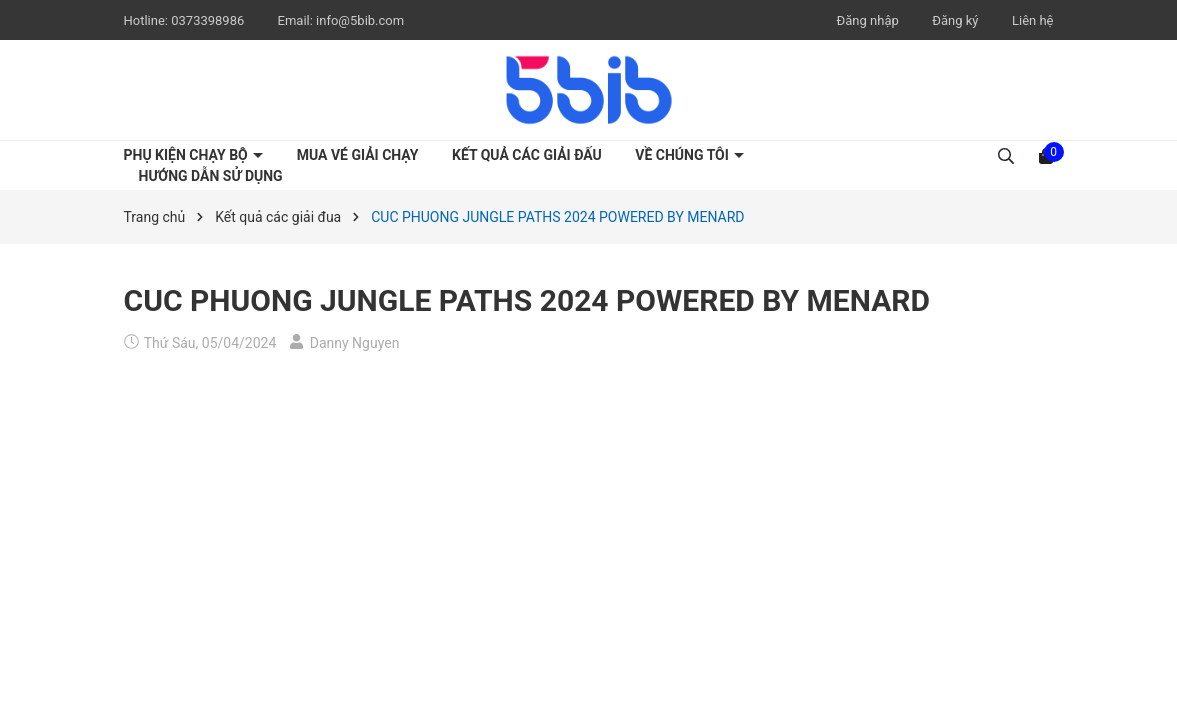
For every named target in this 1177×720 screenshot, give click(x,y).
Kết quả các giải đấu (527, 155)
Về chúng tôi (683, 155)
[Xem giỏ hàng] (1046, 155)
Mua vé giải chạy (358, 155)
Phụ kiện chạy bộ (188, 155)
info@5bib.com (360, 20)
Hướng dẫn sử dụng (211, 176)
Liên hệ (1033, 20)
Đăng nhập (868, 20)
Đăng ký (955, 20)
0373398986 (209, 20)
